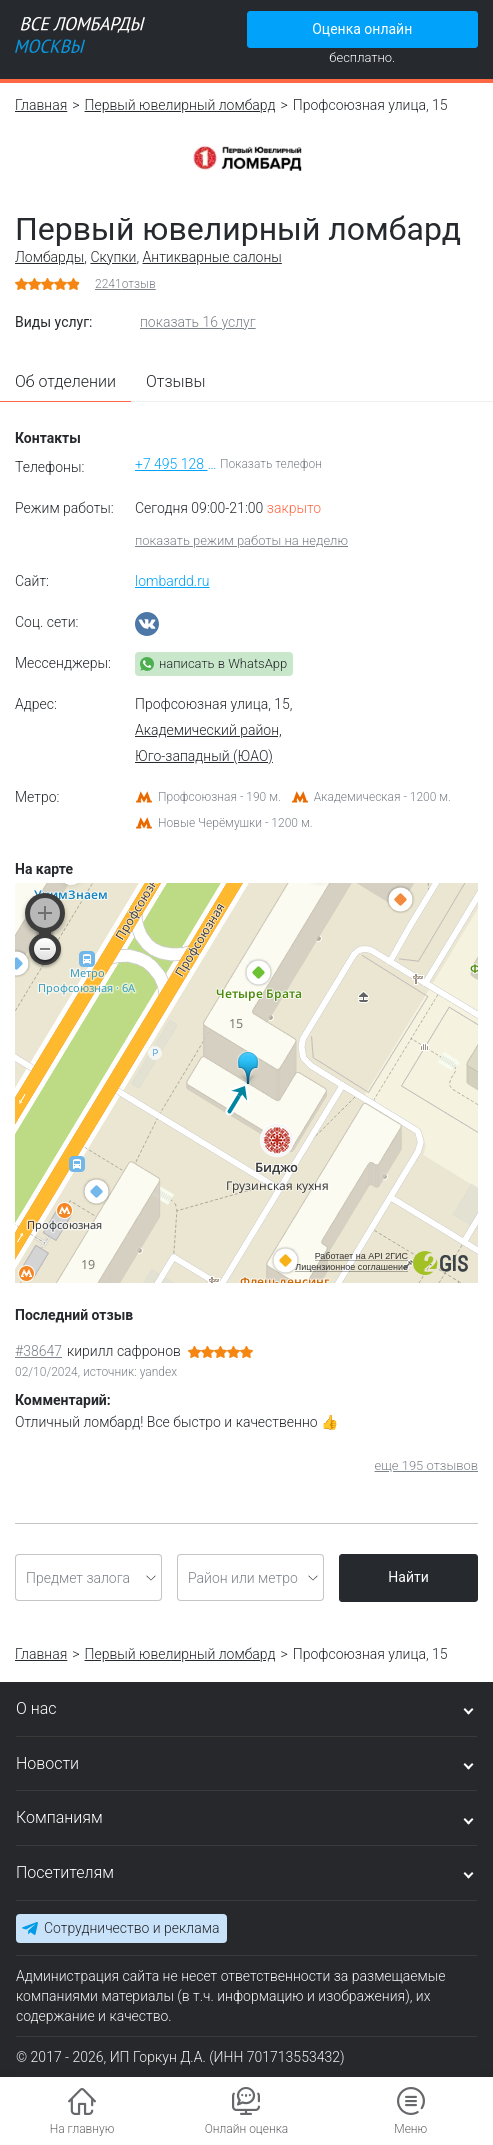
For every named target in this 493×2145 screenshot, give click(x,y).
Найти (408, 1577)
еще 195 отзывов (426, 1465)
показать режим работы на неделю (241, 540)
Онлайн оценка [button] (247, 2129)
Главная (41, 105)
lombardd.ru (172, 581)
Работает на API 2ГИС (361, 1256)
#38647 (38, 1351)
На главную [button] (82, 2129)
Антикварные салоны (212, 257)
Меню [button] (410, 2129)
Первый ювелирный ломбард (180, 105)
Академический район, (208, 730)
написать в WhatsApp (223, 663)
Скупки (113, 257)
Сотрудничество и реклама (131, 1928)
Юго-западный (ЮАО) (204, 756)
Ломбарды (49, 257)
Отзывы (176, 381)
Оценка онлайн (362, 29)
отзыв (125, 284)
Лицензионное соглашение (351, 1267)
